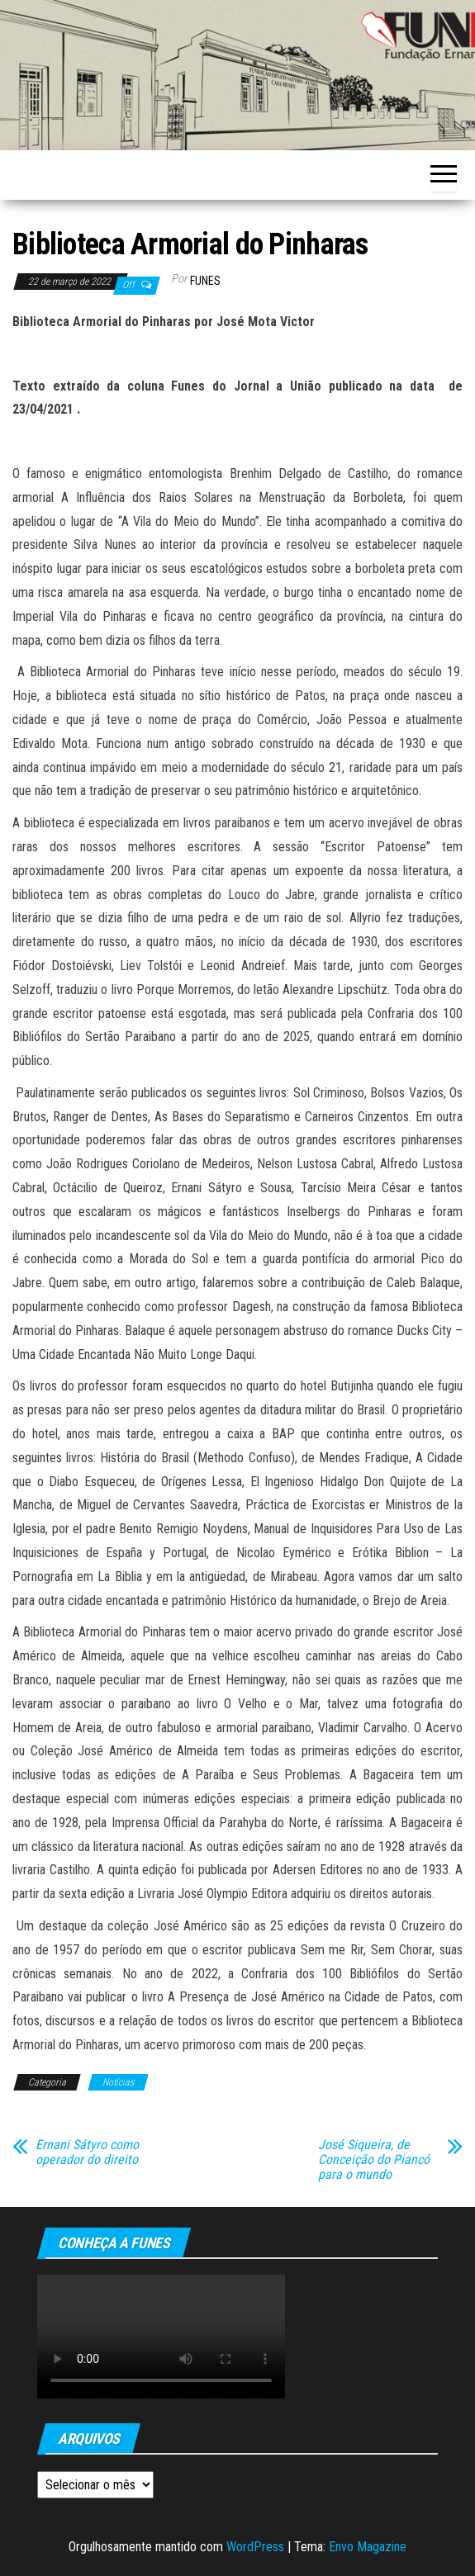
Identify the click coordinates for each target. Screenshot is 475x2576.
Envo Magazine (367, 2547)
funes (205, 280)
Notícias (118, 2082)
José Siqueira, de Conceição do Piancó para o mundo (374, 2160)
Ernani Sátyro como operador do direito (87, 2152)
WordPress (255, 2547)
